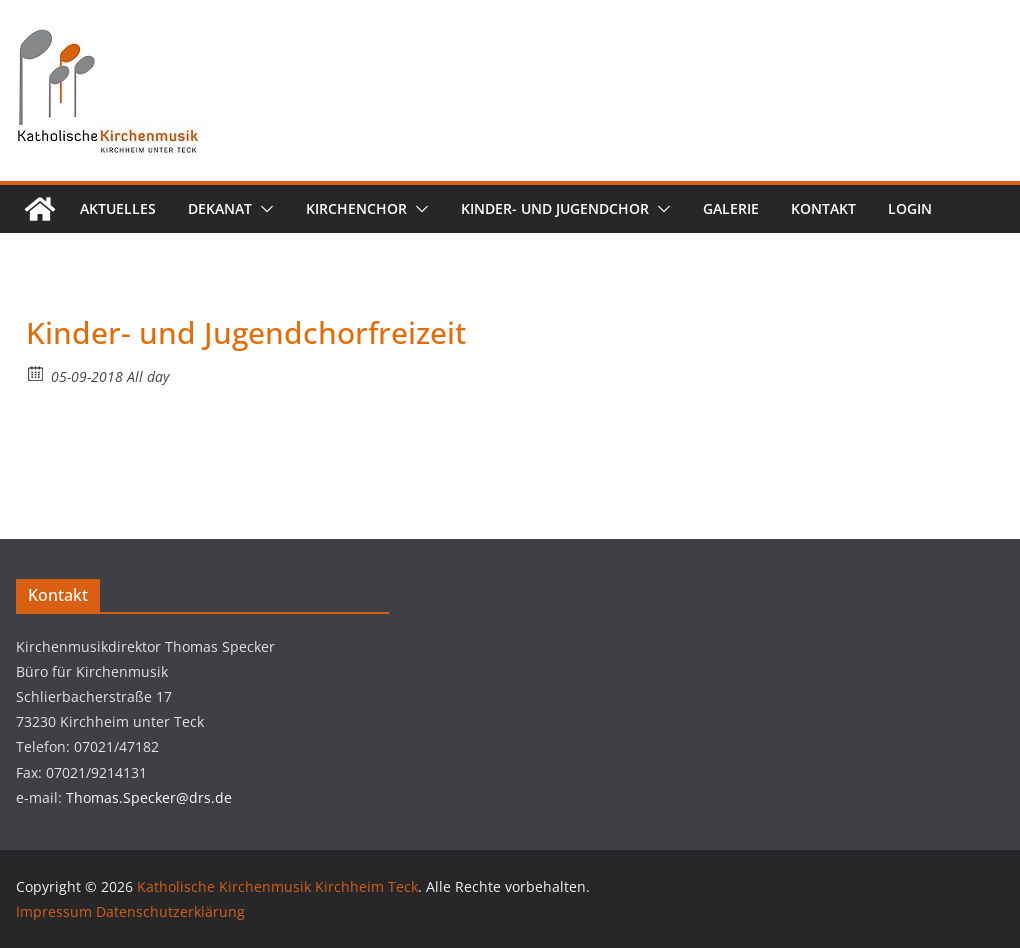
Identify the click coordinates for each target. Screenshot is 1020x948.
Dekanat (220, 208)
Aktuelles (118, 208)
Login (910, 208)
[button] (263, 209)
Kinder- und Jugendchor (555, 208)
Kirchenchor (356, 208)
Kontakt (823, 208)
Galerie (731, 208)
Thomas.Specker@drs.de (149, 797)
